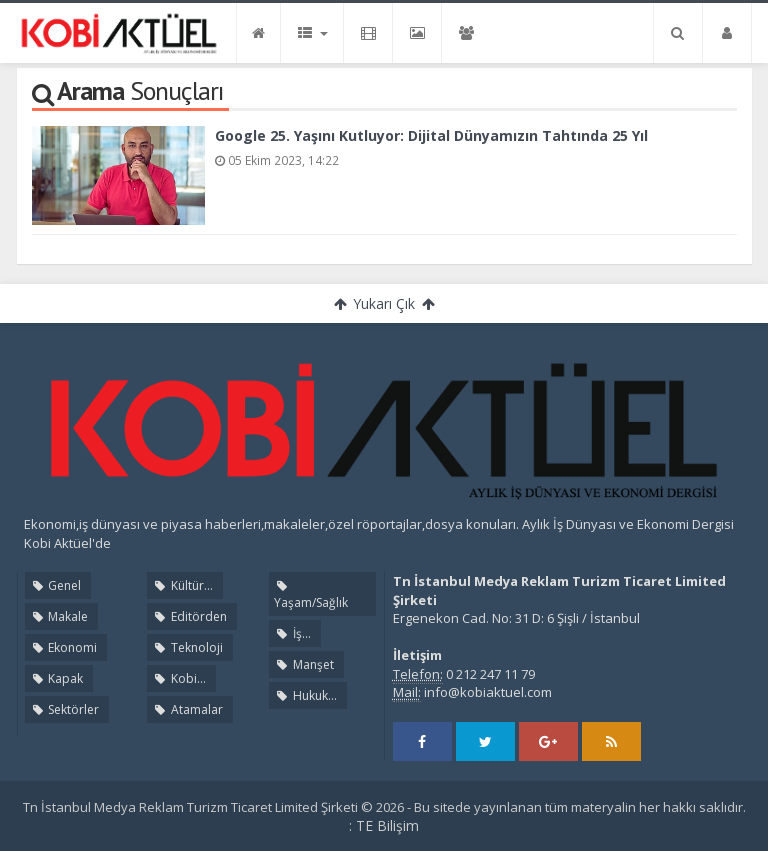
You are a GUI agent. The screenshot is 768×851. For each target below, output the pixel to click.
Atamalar (187, 709)
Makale (59, 616)
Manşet (303, 664)
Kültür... (182, 585)
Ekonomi (63, 647)
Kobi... (178, 678)
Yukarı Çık (384, 303)
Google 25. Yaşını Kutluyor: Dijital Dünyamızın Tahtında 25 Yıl (431, 135)
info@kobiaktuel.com (488, 692)
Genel (55, 585)
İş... (292, 633)
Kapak (56, 678)
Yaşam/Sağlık (311, 595)
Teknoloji (187, 647)
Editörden (189, 616)
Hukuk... (305, 695)
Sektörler (64, 709)
